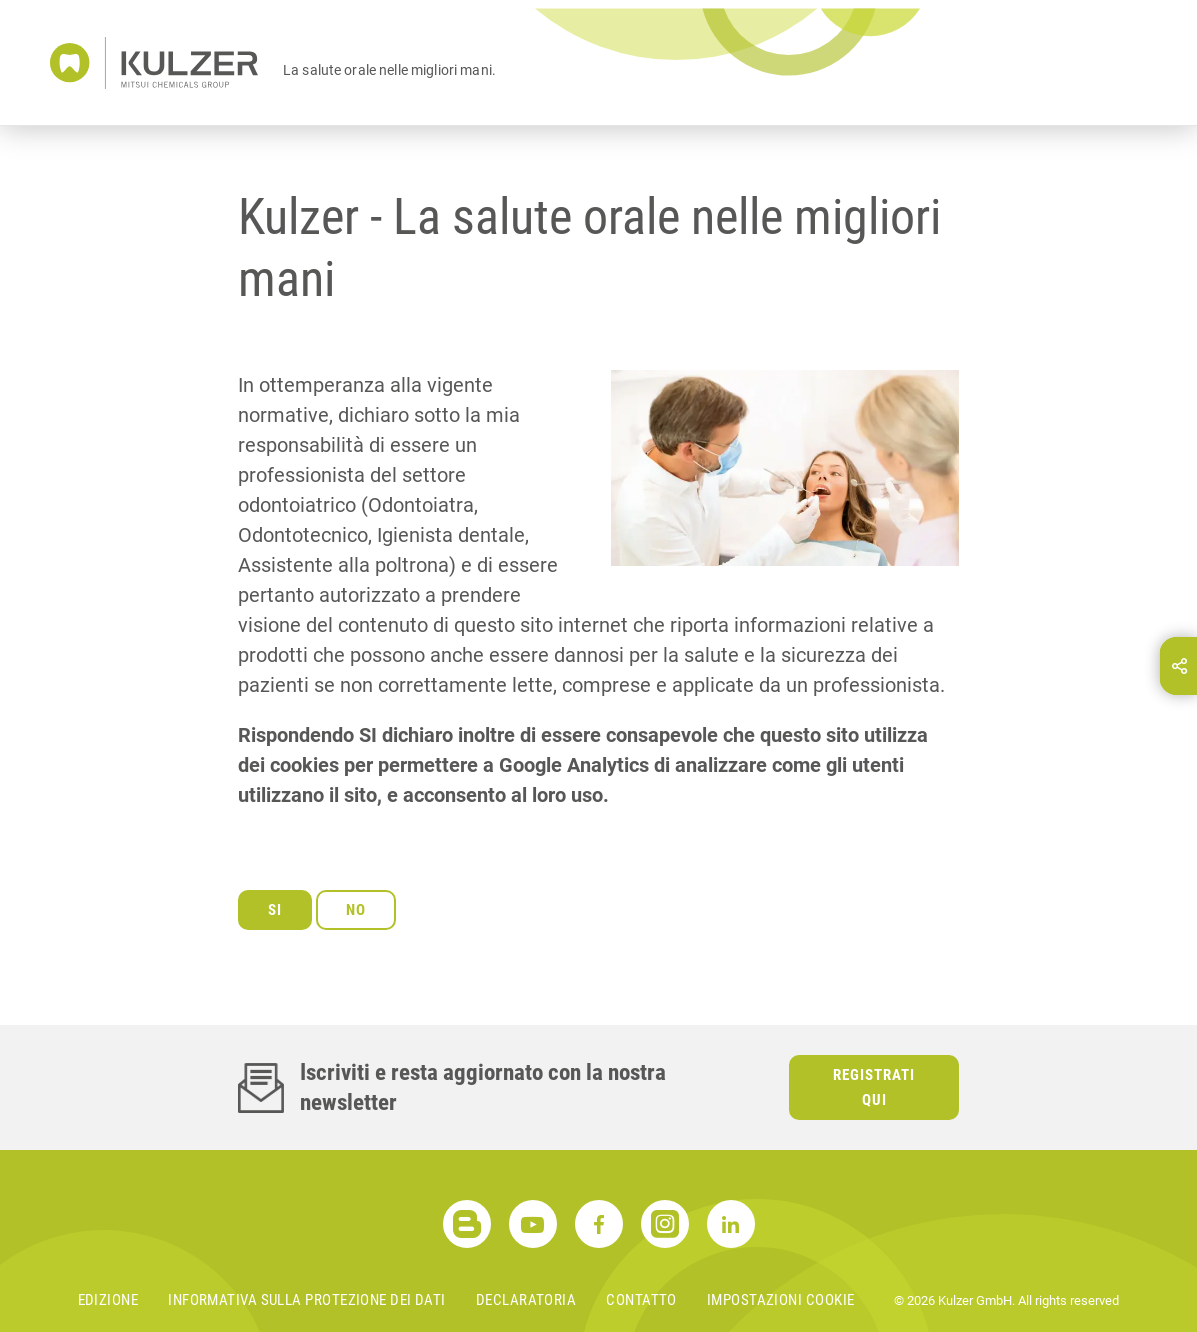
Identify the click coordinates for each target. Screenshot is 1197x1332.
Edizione (108, 1300)
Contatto (641, 1300)
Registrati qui (874, 1087)
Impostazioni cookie (781, 1300)
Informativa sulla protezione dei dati (307, 1300)
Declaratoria (526, 1300)
